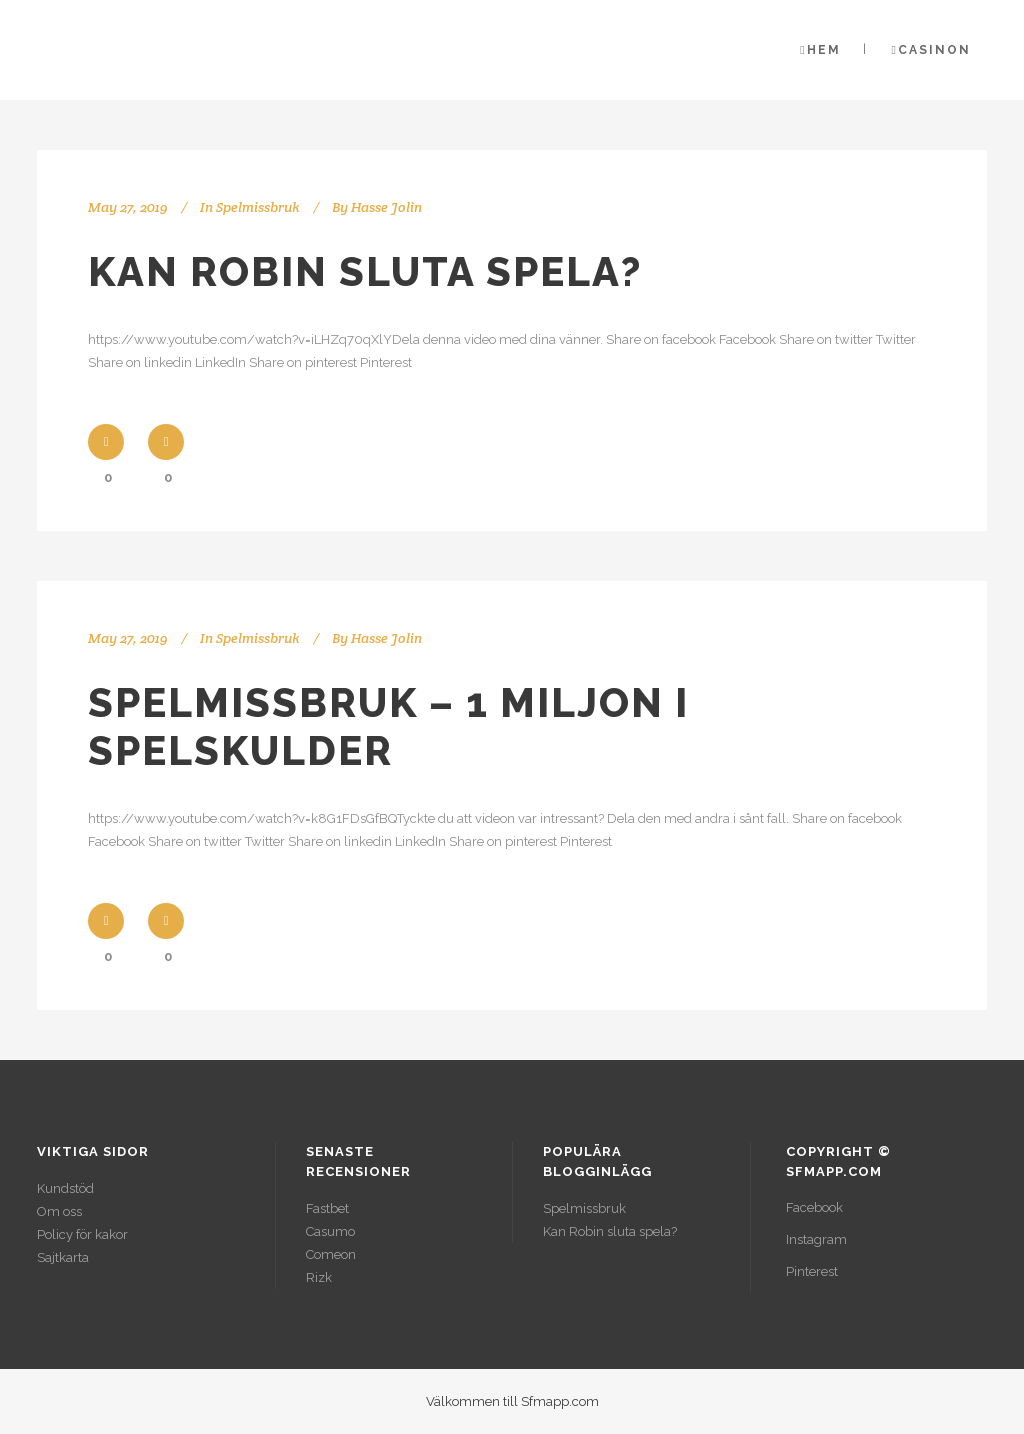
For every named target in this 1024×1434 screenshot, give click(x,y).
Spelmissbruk (258, 207)
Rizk (319, 1277)
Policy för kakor (82, 1234)
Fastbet (327, 1208)
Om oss (59, 1211)
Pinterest (812, 1271)
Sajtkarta (63, 1257)
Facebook (814, 1207)
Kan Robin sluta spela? (365, 271)
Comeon (331, 1254)
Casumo (330, 1231)
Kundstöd (65, 1188)
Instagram (816, 1239)
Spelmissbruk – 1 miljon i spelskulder (388, 726)
